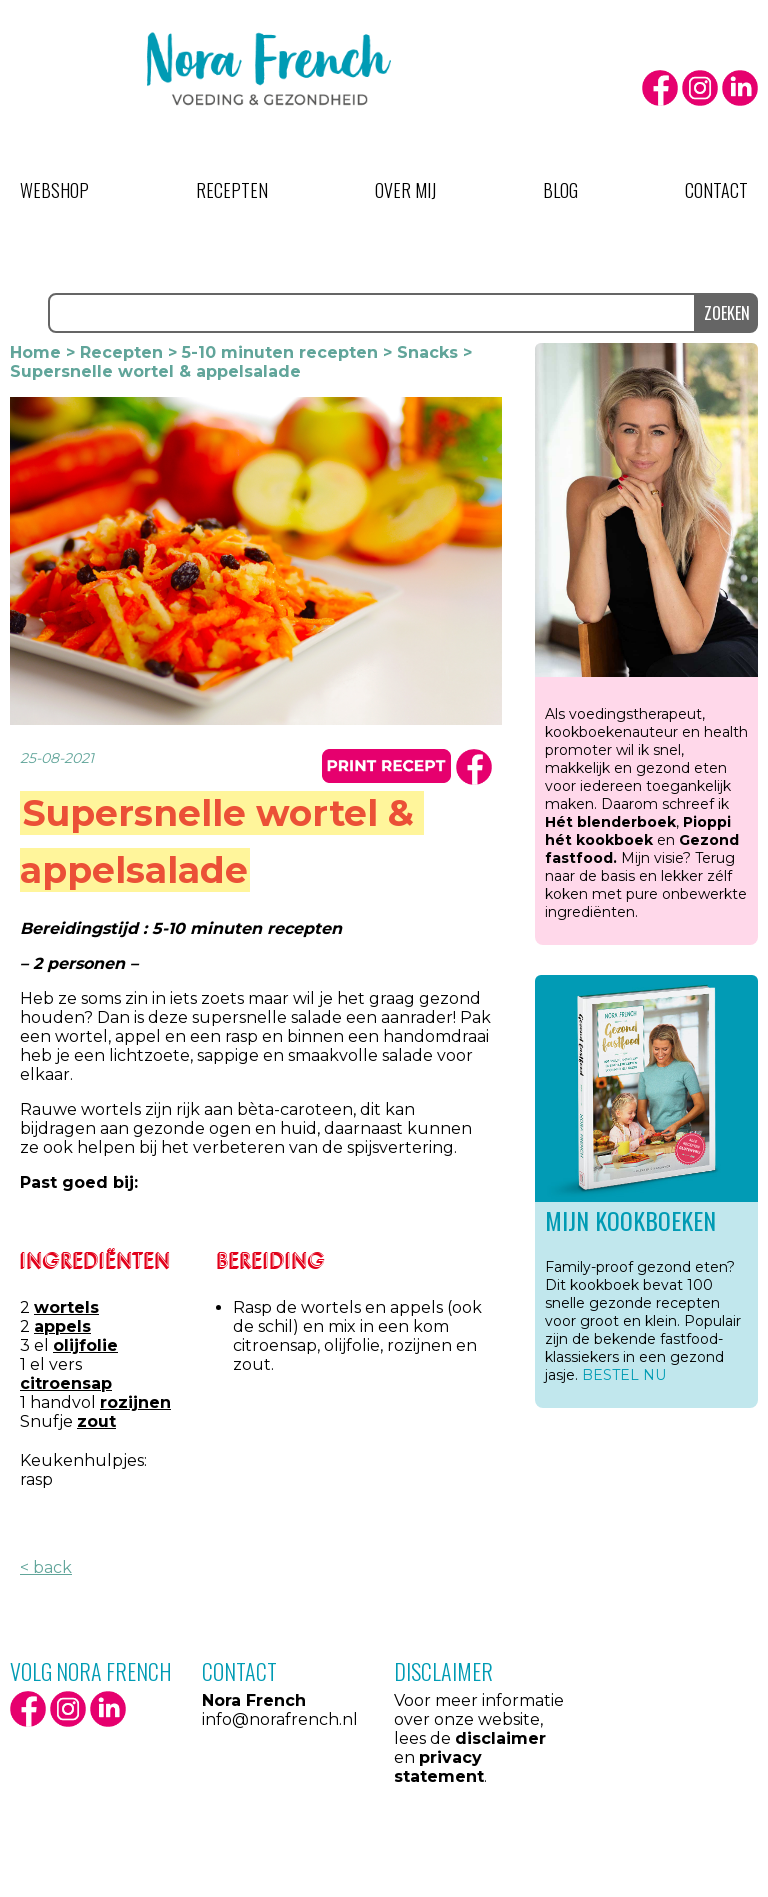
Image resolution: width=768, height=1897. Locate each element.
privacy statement (439, 1767)
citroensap (66, 1383)
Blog (560, 190)
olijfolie (85, 1345)
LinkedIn (740, 88)
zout (96, 1421)
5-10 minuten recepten (280, 352)
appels (62, 1326)
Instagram (700, 88)
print (386, 766)
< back (46, 1567)
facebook (660, 88)
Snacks (427, 352)
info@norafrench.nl (280, 1719)
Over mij (405, 190)
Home (35, 352)
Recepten (232, 190)
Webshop (54, 190)
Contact (716, 190)
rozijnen (135, 1402)
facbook (474, 767)
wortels (66, 1307)
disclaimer (500, 1738)
